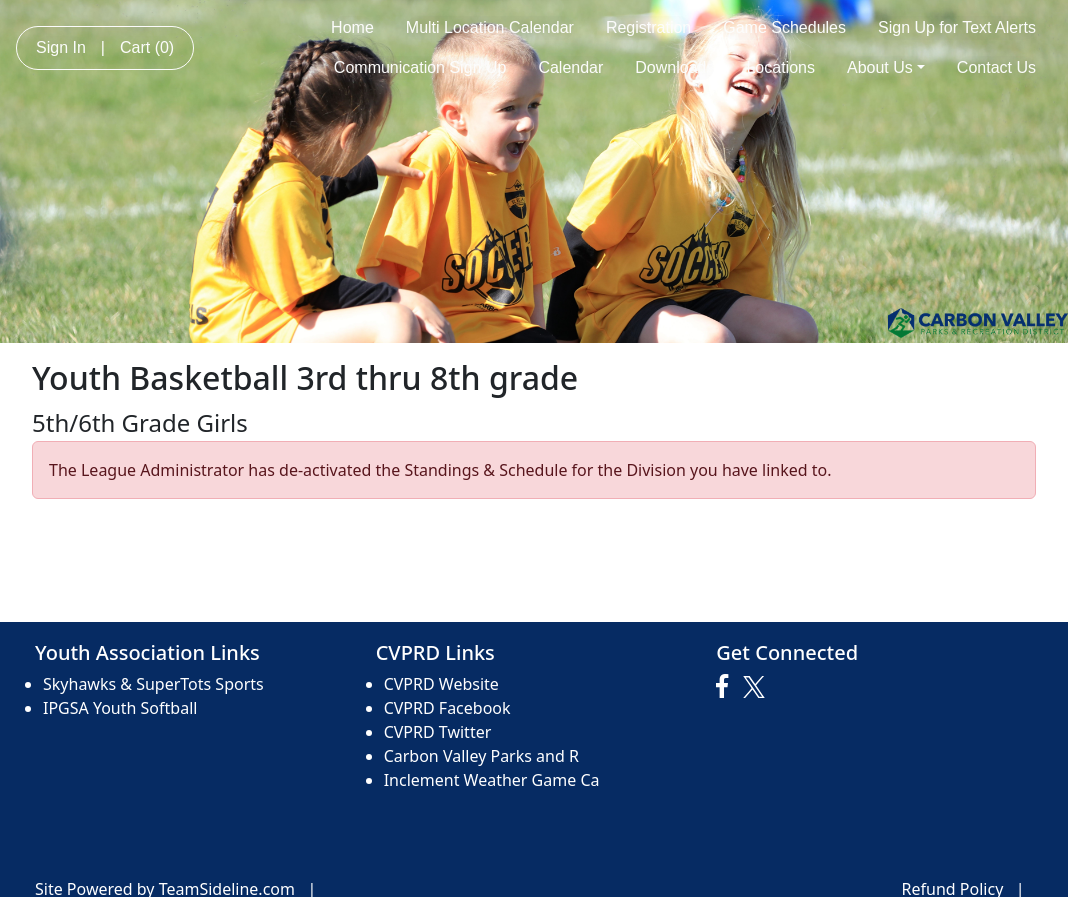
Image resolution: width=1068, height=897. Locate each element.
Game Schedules (784, 27)
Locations (780, 67)
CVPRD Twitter (438, 732)
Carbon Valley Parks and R (481, 756)
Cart (147, 47)
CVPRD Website (441, 684)
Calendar (570, 67)
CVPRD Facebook (447, 708)
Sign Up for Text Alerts (957, 27)
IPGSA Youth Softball (120, 708)
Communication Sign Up (420, 67)
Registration (648, 27)
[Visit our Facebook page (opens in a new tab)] (727, 687)
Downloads (674, 67)
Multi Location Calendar (490, 27)
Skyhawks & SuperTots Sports (153, 684)
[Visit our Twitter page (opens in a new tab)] (756, 687)
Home (352, 27)
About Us (886, 67)
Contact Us (996, 67)
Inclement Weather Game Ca (492, 780)
